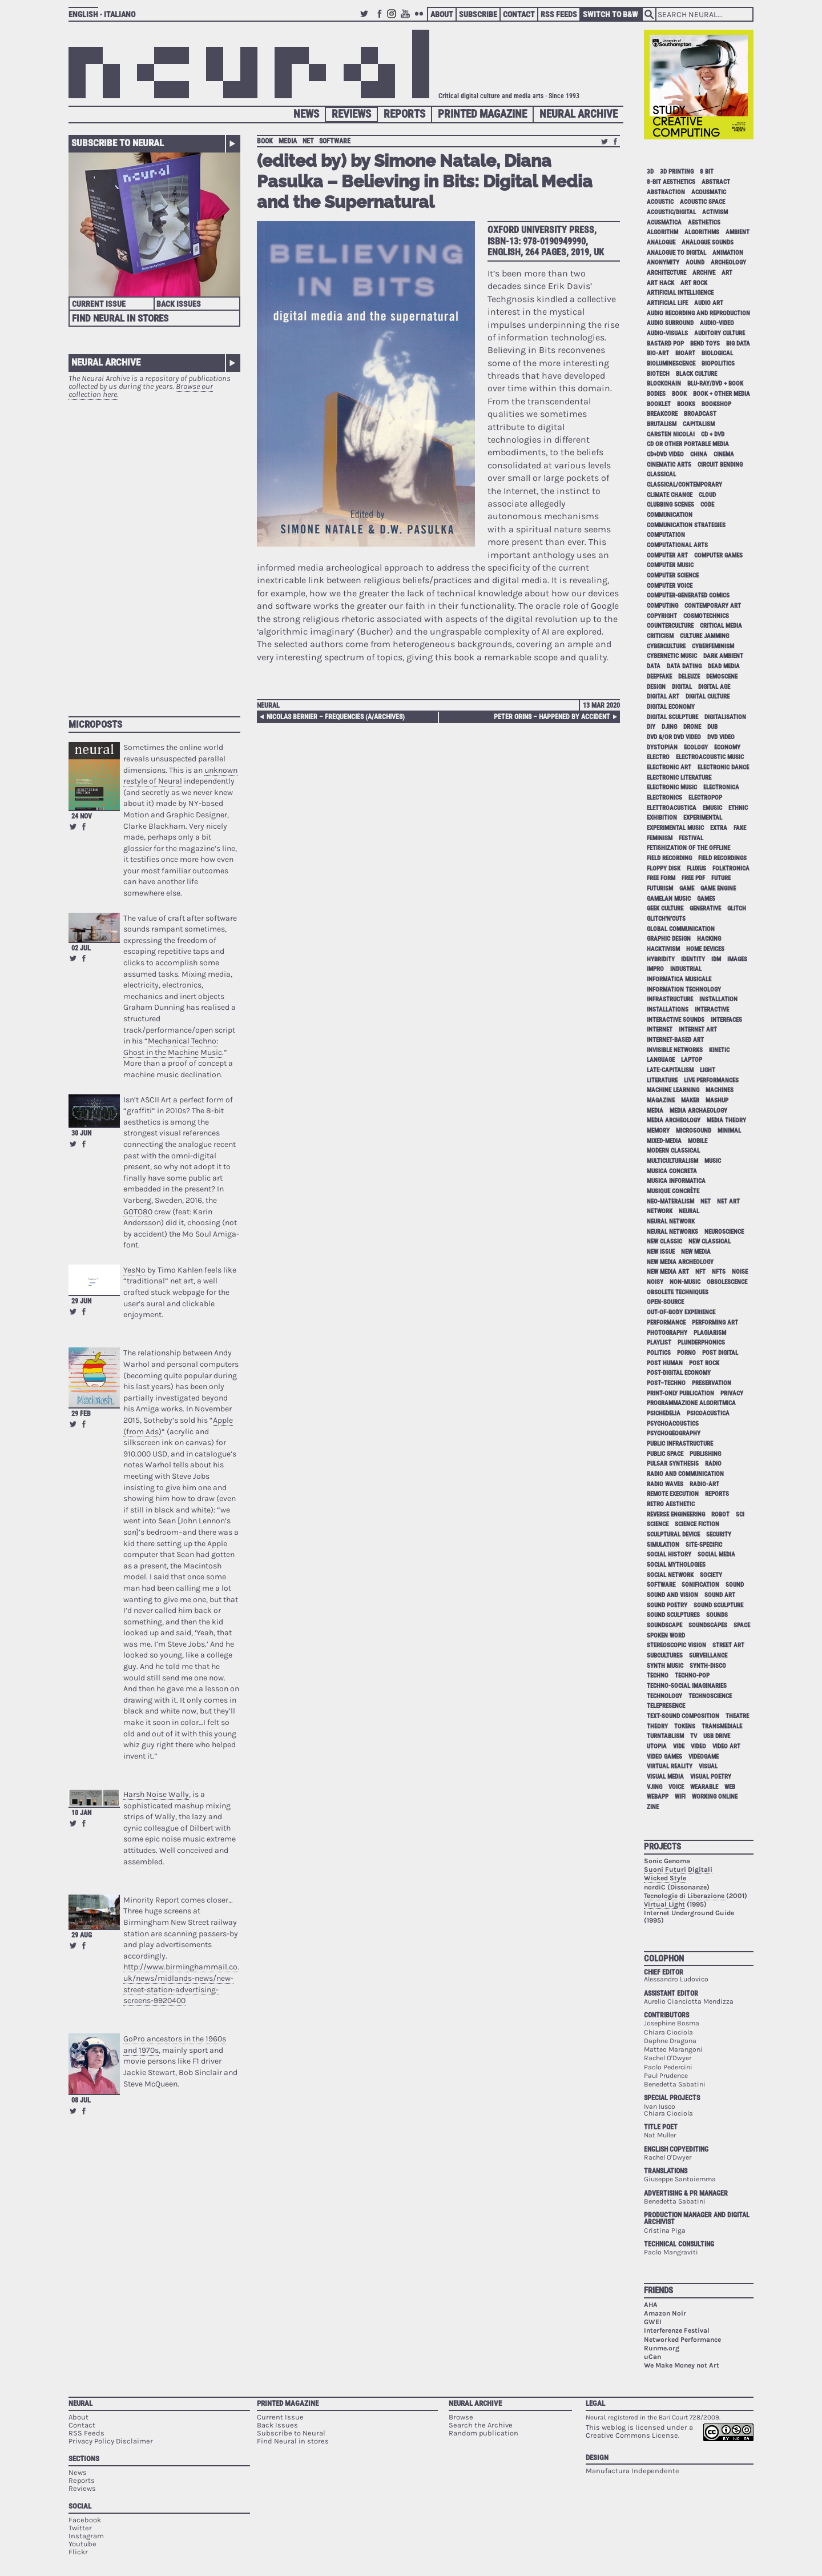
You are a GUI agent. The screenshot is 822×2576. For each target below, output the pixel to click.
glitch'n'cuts (666, 918)
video (698, 1746)
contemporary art (712, 605)
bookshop (716, 404)
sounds (717, 1615)
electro (658, 757)
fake (740, 828)
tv (693, 1736)
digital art (663, 696)
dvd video (721, 737)
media (288, 141)
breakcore (662, 414)
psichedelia (663, 1413)
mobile (697, 1141)
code (707, 504)
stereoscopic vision (676, 1645)
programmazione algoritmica (691, 1403)
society (711, 1575)
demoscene (722, 676)
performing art (715, 1322)
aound (695, 262)
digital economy (671, 707)
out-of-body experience (681, 1312)
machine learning (673, 1090)
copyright (662, 616)
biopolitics (718, 363)
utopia (657, 1746)
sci (740, 1514)
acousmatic (708, 192)
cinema (724, 454)
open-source (665, 1302)
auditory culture (719, 333)
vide (678, 1746)
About (441, 14)
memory (658, 1130)
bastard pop (665, 343)
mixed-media (664, 1141)
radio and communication (685, 1474)
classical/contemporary (684, 484)
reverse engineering (676, 1514)
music (712, 1161)
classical (661, 474)
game (686, 888)
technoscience (710, 1696)
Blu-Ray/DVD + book (715, 383)
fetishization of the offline (688, 848)
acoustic (660, 202)
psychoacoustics (673, 1423)
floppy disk (663, 868)
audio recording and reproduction (698, 313)
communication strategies (686, 525)
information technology (684, 989)
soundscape (664, 1625)
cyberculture (666, 646)
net (308, 141)
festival (691, 838)
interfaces (726, 1020)
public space (665, 1454)
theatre (737, 1716)
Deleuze (689, 676)
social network (670, 1575)
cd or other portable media (688, 444)
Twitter (80, 2527)
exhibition (662, 817)
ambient (738, 232)
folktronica (731, 868)
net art (728, 1201)
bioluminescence (671, 363)
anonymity (663, 262)
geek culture (665, 908)
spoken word (666, 1635)
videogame (703, 1756)
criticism (660, 636)
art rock (693, 283)
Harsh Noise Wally (156, 1794)
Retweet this (73, 826)
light (707, 1070)
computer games (718, 555)
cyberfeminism (713, 646)
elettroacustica (671, 808)
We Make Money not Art (681, 2365)
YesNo (134, 1270)
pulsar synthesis (673, 1463)
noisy (655, 1282)
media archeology (673, 1120)
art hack (660, 283)
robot (720, 1514)
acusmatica (664, 222)
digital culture (708, 696)
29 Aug (81, 1935)
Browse (461, 2417)
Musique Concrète (673, 1191)
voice (676, 1787)
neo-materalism (670, 1201)
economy (727, 747)
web (729, 1787)
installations (667, 1009)
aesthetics (704, 222)
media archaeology (698, 1110)
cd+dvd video (665, 454)
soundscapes (707, 1625)
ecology (696, 747)
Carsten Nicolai (671, 434)
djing (669, 727)
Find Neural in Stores (120, 318)
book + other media (721, 394)
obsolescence (727, 1282)
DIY (651, 727)
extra (718, 828)
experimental (702, 817)
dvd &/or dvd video (674, 737)
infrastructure (670, 999)
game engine (718, 888)
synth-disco (708, 1666)
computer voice (669, 585)
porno (686, 1353)
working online (715, 1796)
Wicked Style (665, 1878)
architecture (666, 272)
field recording (669, 858)
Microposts (95, 724)
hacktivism (663, 949)
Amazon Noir (665, 2313)
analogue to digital (676, 252)
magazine (661, 1100)
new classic (664, 1241)
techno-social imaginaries (687, 1686)
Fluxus (696, 868)
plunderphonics (701, 1342)
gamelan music (669, 898)
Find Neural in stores (293, 2441)
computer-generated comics (688, 595)
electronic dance (723, 767)
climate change (669, 495)
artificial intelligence (680, 292)
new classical (709, 1241)
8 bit (707, 171)
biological (717, 353)
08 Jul (81, 2100)
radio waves (665, 1484)
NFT (700, 1271)
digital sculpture (672, 717)
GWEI (653, 2322)
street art (728, 1645)
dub (712, 727)
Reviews (351, 114)
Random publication (483, 2433)
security (718, 1534)
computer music (670, 565)
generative (705, 908)
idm (716, 959)
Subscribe (478, 14)
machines (720, 1090)
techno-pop (692, 1675)
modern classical (673, 1150)
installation (718, 999)
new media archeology (680, 1262)
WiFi (680, 1796)
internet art (698, 1029)
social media (716, 1554)
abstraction (666, 192)
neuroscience (724, 1231)
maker (690, 1100)
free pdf (693, 878)
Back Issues (178, 303)
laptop (691, 1060)
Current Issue (99, 303)
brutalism (661, 424)
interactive (712, 1009)
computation (666, 535)
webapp (657, 1796)
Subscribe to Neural (117, 143)
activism (715, 212)
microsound (693, 1130)
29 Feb (81, 1414)
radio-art (704, 1484)
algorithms (701, 232)
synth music (665, 1666)
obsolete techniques (677, 1292)
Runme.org (661, 2348)
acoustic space (702, 202)
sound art (719, 1595)
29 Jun (81, 1301)
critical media (721, 625)
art (727, 272)
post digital (720, 1353)
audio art (708, 303)
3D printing (677, 171)
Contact (519, 14)
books (686, 404)
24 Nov (81, 816)
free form (661, 878)
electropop (705, 797)
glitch (736, 908)
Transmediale (722, 1726)
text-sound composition (683, 1716)
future (721, 878)
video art (726, 1746)
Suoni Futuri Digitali (678, 1869)
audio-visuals (667, 333)
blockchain (664, 383)
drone (692, 727)
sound (735, 1584)
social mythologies (676, 1564)
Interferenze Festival (677, 2330)
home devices (705, 949)
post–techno (666, 1383)
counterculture (670, 625)
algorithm (662, 232)
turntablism (665, 1736)
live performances (711, 1080)
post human (665, 1363)
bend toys (705, 343)
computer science (673, 575)
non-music (685, 1282)
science (657, 1524)
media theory (726, 1120)
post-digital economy (679, 1373)
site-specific (704, 1544)
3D (650, 171)
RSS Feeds (559, 14)
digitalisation (725, 717)
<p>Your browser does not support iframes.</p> (154, 552)
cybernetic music (672, 656)
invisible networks (675, 1050)
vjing (654, 1787)
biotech (658, 374)
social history (669, 1554)
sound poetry (667, 1605)
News (306, 114)
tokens (684, 1726)
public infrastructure (680, 1443)
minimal (729, 1130)
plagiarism (710, 1333)
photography (667, 1333)
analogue (661, 242)
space (742, 1625)
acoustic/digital (671, 212)
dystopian (662, 747)
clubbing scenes (670, 504)
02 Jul (81, 948)
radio (713, 1463)
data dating (684, 666)
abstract (716, 182)
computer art (667, 555)
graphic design (669, 938)
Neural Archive (578, 114)
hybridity (661, 959)
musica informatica (676, 1181)
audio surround (670, 323)
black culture (696, 374)
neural (689, 1211)
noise (740, 1271)
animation (727, 252)
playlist (659, 1342)
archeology (728, 262)
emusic (712, 808)
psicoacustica (708, 1413)
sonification (700, 1584)
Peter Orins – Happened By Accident (552, 717)
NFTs (719, 1271)
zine (653, 1807)
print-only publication (680, 1393)
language (661, 1060)
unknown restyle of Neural (180, 776)
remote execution (673, 1494)
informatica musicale (679, 979)
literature (662, 1080)
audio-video (717, 323)
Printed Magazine (482, 114)
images (737, 959)
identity (693, 959)
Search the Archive (481, 2425)
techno (657, 1675)
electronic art (669, 767)
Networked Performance (682, 2340)
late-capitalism (670, 1070)
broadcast (700, 414)
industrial (686, 969)
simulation (663, 1544)
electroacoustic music (710, 757)
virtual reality (669, 1766)
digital (682, 687)
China (698, 454)
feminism (659, 838)
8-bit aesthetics (671, 182)
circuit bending (720, 464)
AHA (651, 2305)
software (334, 141)
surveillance (708, 1655)
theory (657, 1726)
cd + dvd (712, 434)
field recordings (722, 858)
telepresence (666, 1706)
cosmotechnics (706, 616)
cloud (707, 495)
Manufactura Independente (632, 2470)
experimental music (675, 828)
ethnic (738, 808)
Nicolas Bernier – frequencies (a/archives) (336, 717)
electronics (664, 797)
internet (659, 1029)
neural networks (672, 1231)
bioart (685, 353)
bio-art (658, 353)
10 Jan (81, 1813)
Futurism (660, 888)
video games (664, 1756)
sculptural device (673, 1534)
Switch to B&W (610, 14)
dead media (724, 666)
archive (703, 272)
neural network (671, 1221)
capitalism (699, 424)
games (706, 898)
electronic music (672, 787)
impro (655, 969)
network (659, 1211)
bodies (656, 394)
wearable (704, 1787)
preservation (711, 1383)
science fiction (697, 1524)
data (653, 666)
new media (696, 1251)
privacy (731, 1393)
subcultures (665, 1655)
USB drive (716, 1736)
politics (659, 1353)
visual (708, 1766)
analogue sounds (708, 242)
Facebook (84, 2519)
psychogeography (673, 1433)
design (656, 687)
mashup (717, 1100)
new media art (668, 1271)
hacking (709, 938)
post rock (704, 1363)
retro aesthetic (671, 1504)
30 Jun (81, 1133)
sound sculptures (673, 1615)
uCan (652, 2357)
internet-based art (675, 1040)
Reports (404, 114)
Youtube (82, 2543)
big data (738, 343)
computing (662, 605)
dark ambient (723, 656)
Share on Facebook (83, 826)
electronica (721, 787)
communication (669, 515)
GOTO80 (137, 1212)
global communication (681, 929)
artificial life (667, 303)
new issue (661, 1251)
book (265, 141)
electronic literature (679, 777)
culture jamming (704, 636)
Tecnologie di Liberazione (685, 1896)
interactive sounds (675, 1020)
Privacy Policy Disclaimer (110, 2441)
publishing (705, 1454)
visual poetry (710, 1776)
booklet (659, 404)
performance (666, 1322)
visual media (665, 1776)
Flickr (78, 2551)
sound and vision (672, 1595)
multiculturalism (672, 1161)
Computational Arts (677, 545)
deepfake (659, 676)
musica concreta (672, 1171)
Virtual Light (664, 1904)
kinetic (719, 1050)
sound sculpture (718, 1605)
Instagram (86, 2535)
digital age (714, 687)
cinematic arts (669, 464)
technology (664, 1696)
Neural (268, 705)
